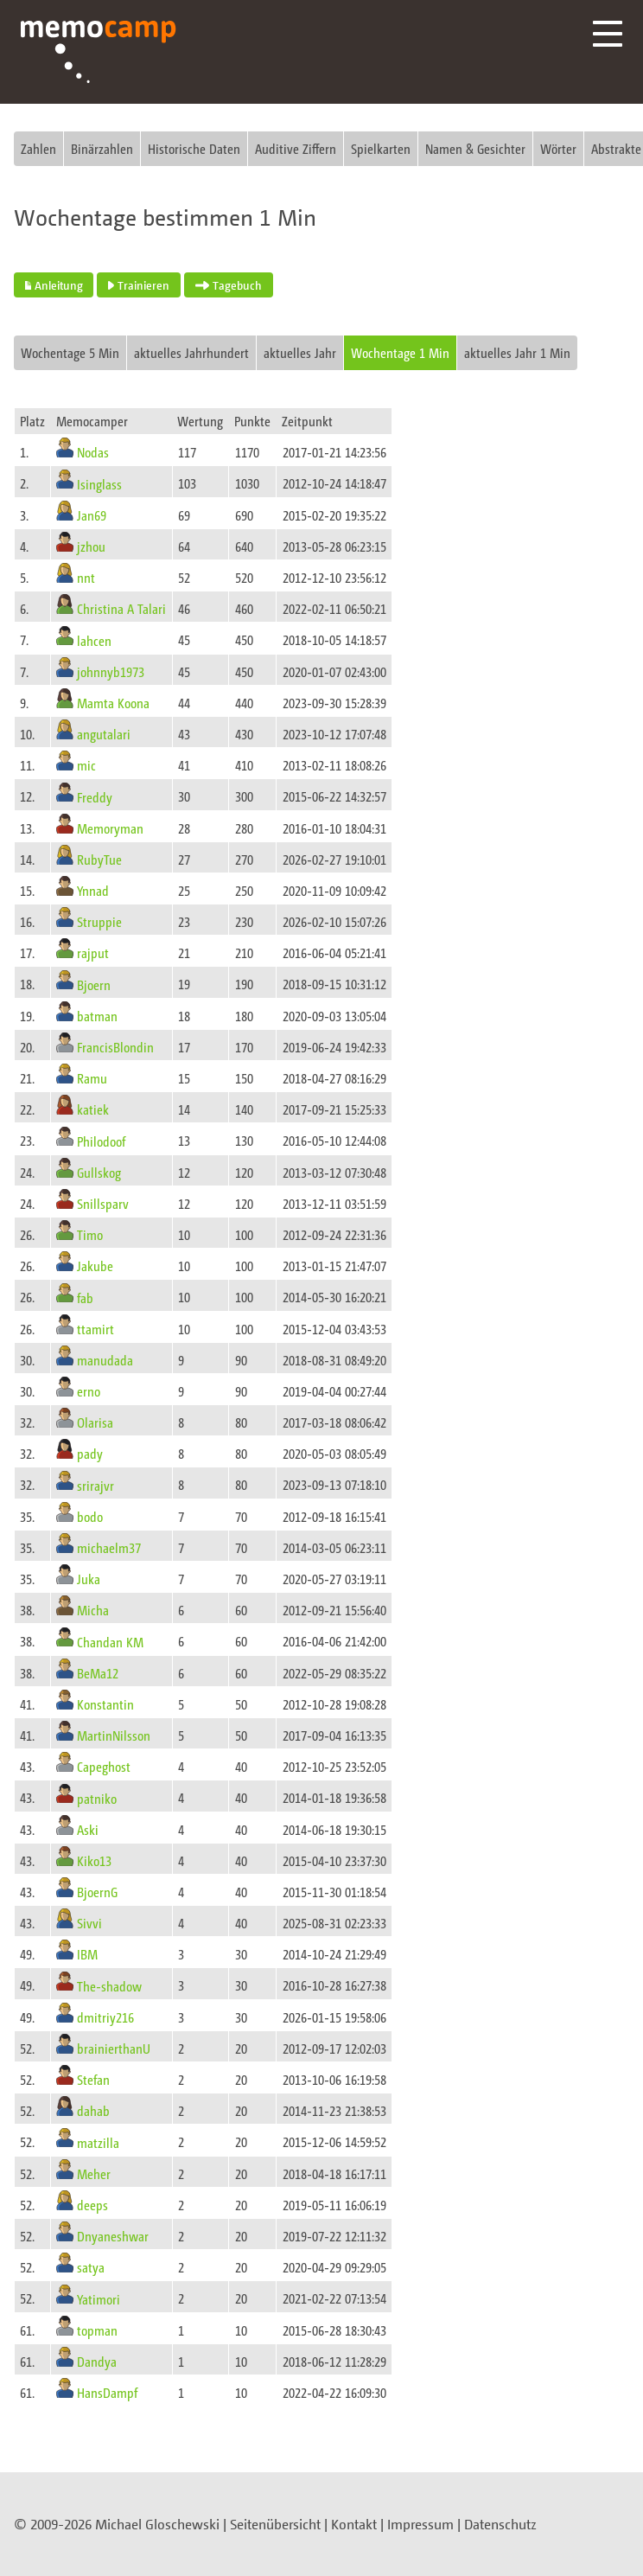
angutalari (104, 734)
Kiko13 (94, 1860)
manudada (105, 1360)
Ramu (92, 1078)
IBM (87, 1954)
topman (97, 2330)
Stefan (93, 2079)
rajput (93, 952)
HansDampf (107, 2392)
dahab (93, 2110)
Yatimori (98, 2298)
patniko (97, 1797)
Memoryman (110, 828)
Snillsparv (103, 1203)
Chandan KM (110, 1641)
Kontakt (354, 2524)
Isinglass (99, 483)
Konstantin (105, 1704)
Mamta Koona (113, 703)
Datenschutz (500, 2524)
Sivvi (89, 1923)
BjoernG (97, 1891)
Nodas (93, 452)
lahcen (94, 639)
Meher (94, 2173)
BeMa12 (97, 1673)
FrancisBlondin (115, 1047)
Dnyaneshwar (113, 2236)
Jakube (95, 1265)
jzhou (91, 546)
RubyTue (99, 859)
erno (88, 1391)
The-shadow (109, 1985)
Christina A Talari (121, 608)
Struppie (99, 921)
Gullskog (99, 1172)
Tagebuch (228, 285)
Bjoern (94, 984)
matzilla (98, 2141)
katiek (93, 1109)
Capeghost (104, 1766)
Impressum (420, 2524)
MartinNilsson (113, 1735)
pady (90, 1453)
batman (97, 1016)
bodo (90, 1516)
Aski (88, 1829)
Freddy (94, 796)
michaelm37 (109, 1547)
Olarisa (95, 1422)
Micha (93, 1610)
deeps (92, 2205)
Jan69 (91, 515)
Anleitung (54, 285)
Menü (607, 34)
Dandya (97, 2361)
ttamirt (95, 1329)
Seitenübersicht (275, 2524)
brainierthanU (113, 2048)
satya (91, 2267)
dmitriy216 (105, 2017)
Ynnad (93, 890)
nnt (86, 577)
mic (86, 765)
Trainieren (138, 285)
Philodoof (101, 1140)
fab (85, 1297)
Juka (88, 1578)
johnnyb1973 (110, 671)
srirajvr (95, 1484)
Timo (90, 1234)
